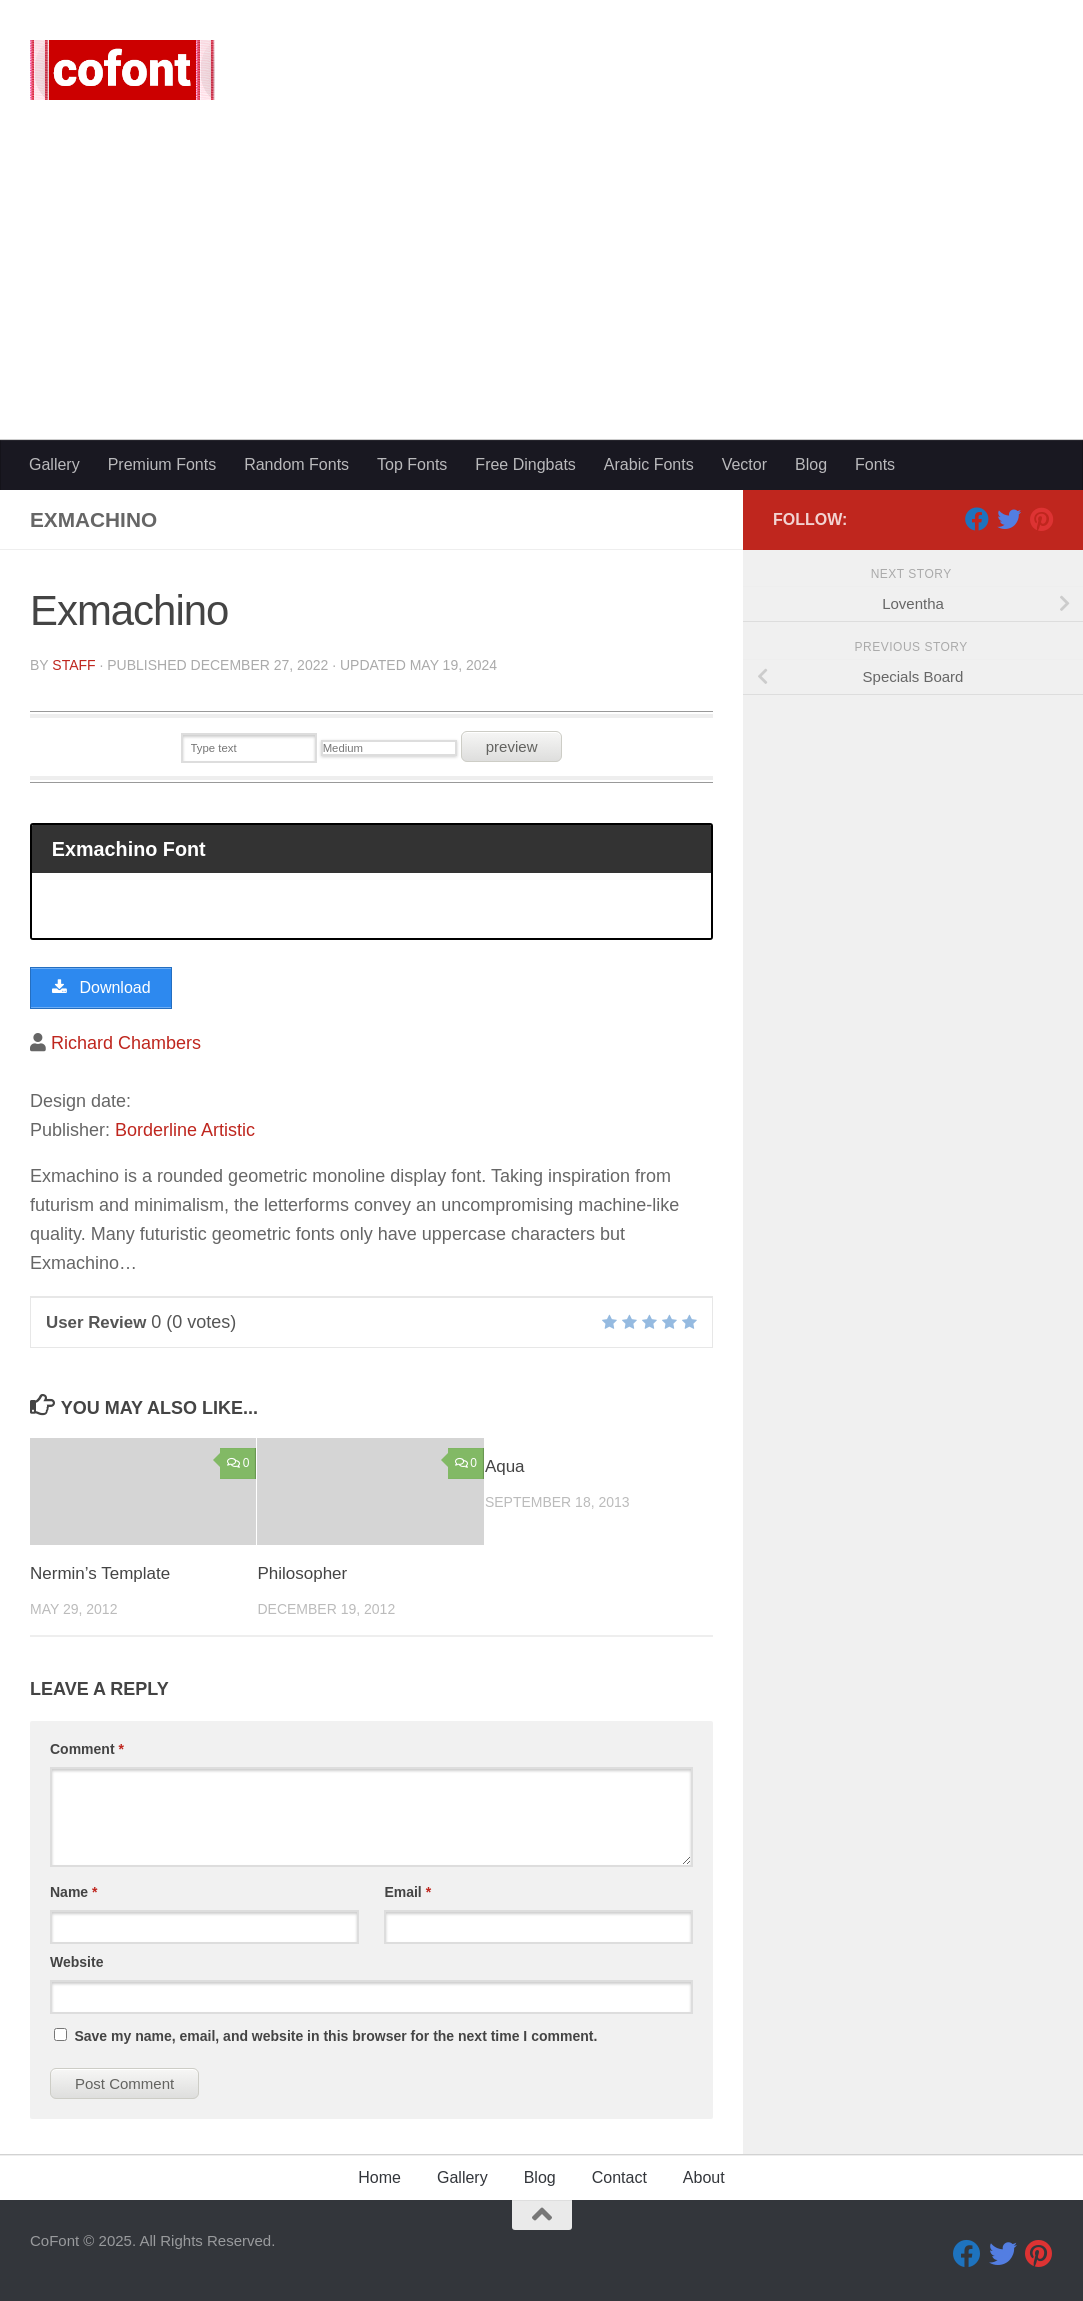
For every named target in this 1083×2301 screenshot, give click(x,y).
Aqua (505, 1466)
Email (407, 1892)
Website (76, 1962)
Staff (73, 665)
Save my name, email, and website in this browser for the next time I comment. (335, 2036)
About (704, 2177)
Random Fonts (296, 464)
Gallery (54, 464)
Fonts (875, 464)
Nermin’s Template (100, 1573)
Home (379, 2177)
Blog (811, 464)
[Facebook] (977, 519)
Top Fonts (412, 464)
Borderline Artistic (185, 1130)
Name (73, 1892)
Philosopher (302, 1573)
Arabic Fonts (649, 464)
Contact (619, 2177)
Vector (744, 464)
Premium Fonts (162, 464)
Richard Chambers (126, 1043)
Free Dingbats (525, 464)
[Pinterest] (1041, 519)
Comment (87, 1749)
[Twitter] (1009, 519)
